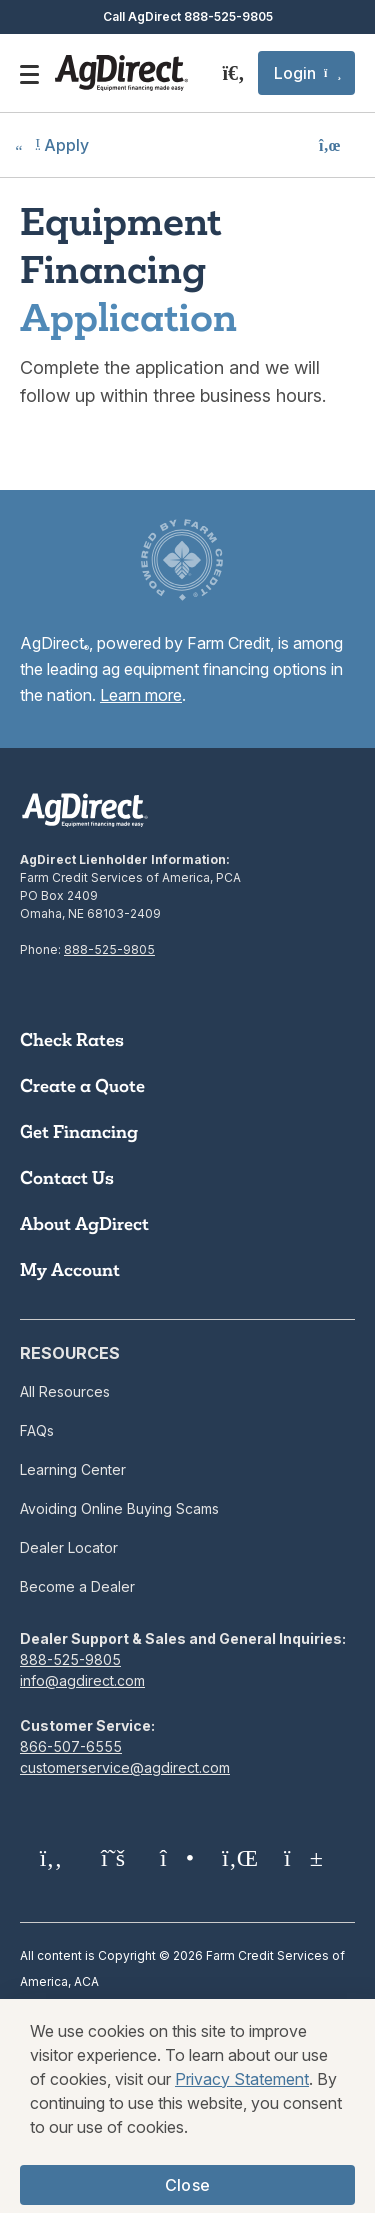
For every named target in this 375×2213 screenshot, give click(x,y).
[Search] (233, 73)
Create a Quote (82, 1086)
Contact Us (67, 1178)
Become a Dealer (77, 1586)
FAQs (37, 1430)
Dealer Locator (69, 1547)
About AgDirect (84, 1224)
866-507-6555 (71, 1746)
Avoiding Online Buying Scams (119, 1508)
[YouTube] (299, 1858)
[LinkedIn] (237, 1858)
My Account (70, 1270)
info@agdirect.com (82, 1680)
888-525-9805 (109, 949)
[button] (306, 73)
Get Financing (79, 1132)
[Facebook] (51, 1858)
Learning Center (73, 1469)
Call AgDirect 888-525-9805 (188, 16)
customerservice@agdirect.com (125, 1767)
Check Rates (72, 1040)
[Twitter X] (113, 1858)
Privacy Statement (242, 2097)
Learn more (141, 695)
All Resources (65, 1391)
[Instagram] (175, 1858)
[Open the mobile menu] (29, 73)
